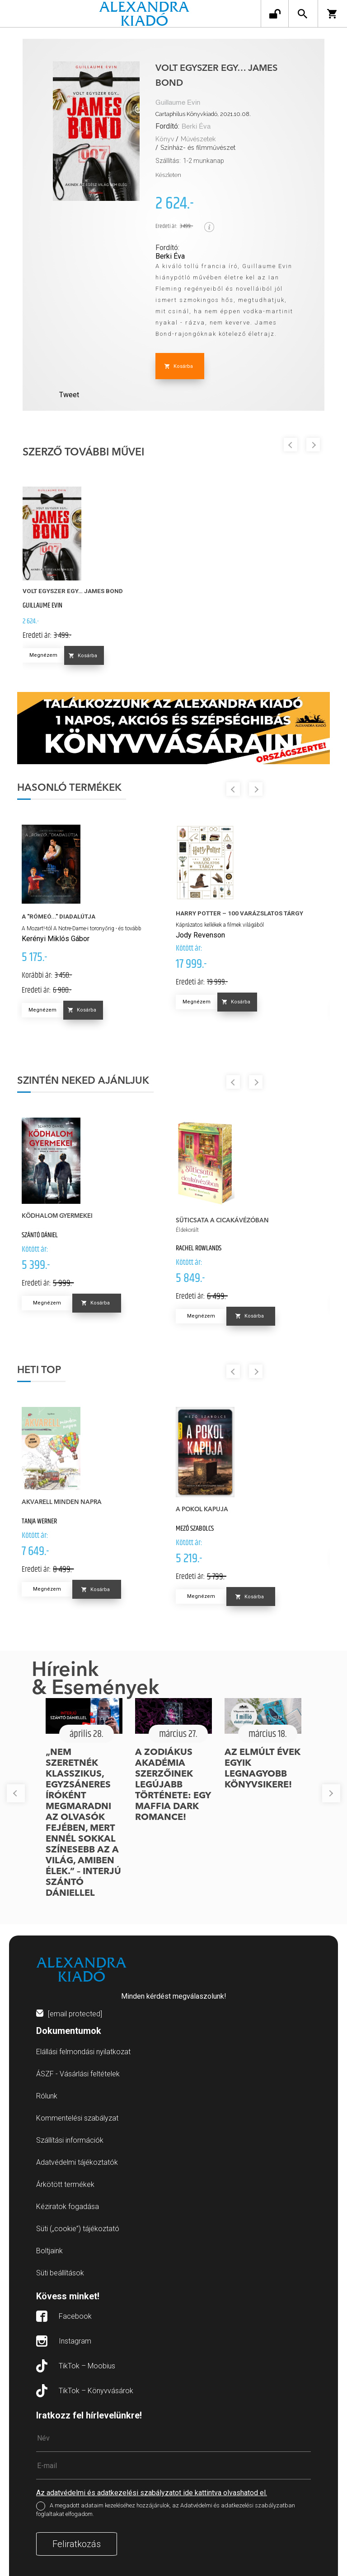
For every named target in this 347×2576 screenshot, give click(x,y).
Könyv (164, 139)
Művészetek (198, 139)
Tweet (69, 394)
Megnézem (43, 655)
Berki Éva (196, 126)
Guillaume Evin (177, 102)
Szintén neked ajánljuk (83, 1081)
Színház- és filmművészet (197, 147)
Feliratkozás (76, 2544)
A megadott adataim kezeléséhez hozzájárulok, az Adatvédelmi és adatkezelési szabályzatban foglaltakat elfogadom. (165, 2510)
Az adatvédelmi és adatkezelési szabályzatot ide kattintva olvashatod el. (151, 2492)
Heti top (39, 1370)
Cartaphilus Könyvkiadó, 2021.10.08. (203, 114)
